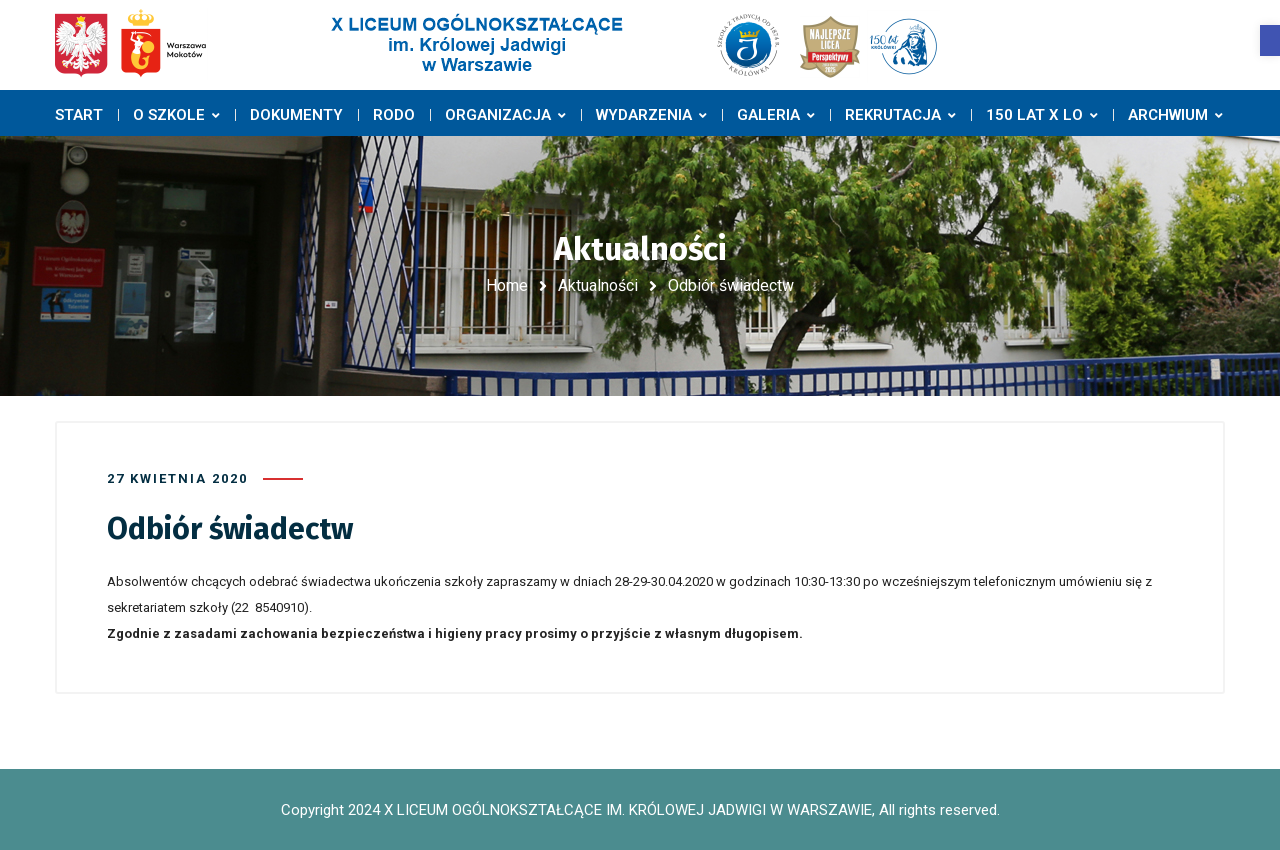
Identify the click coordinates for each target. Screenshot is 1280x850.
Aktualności (598, 285)
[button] (1270, 40)
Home (507, 285)
